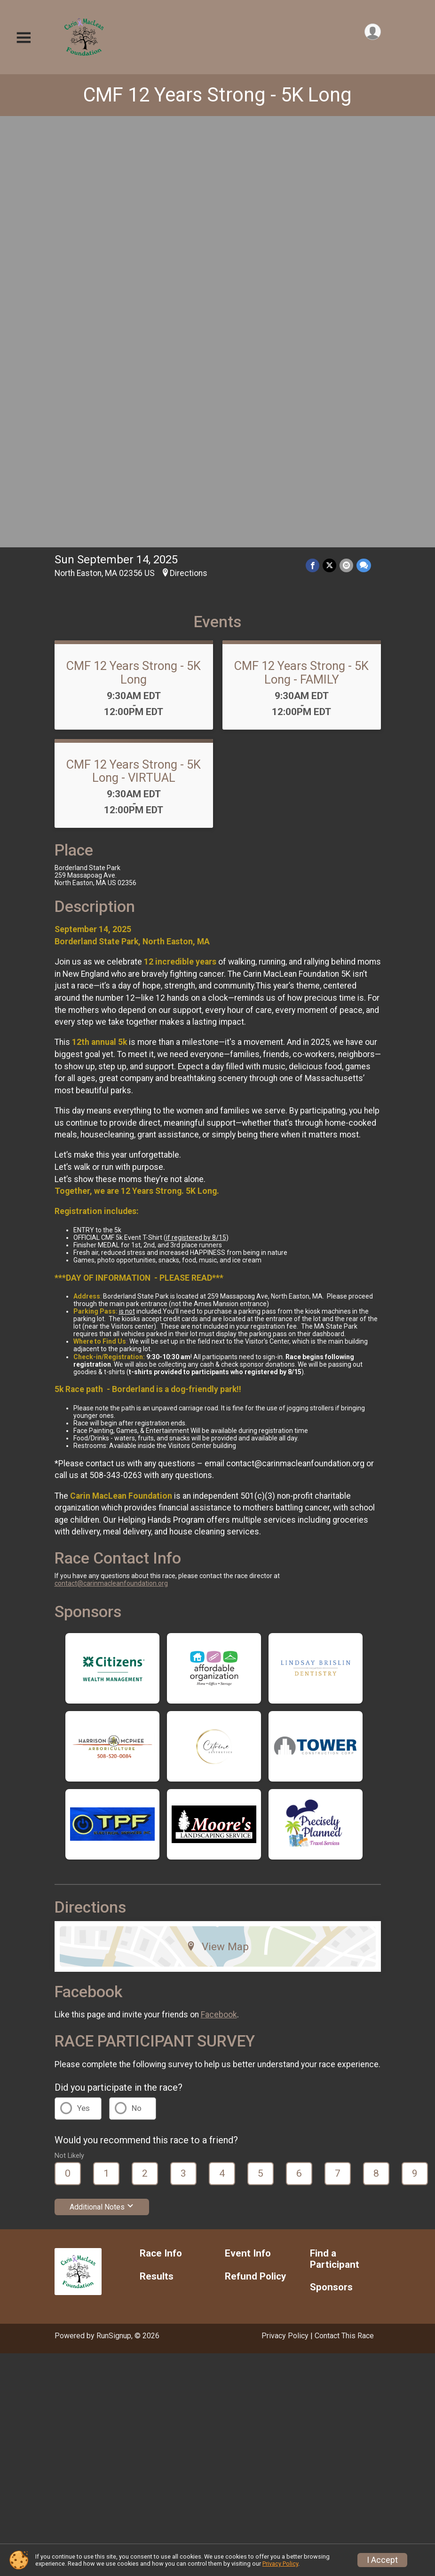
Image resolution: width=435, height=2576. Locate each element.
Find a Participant (334, 1835)
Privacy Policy (284, 1911)
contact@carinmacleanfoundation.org (111, 1159)
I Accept (382, 2560)
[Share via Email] (347, 141)
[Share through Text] (363, 141)
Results (157, 1852)
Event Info (248, 1829)
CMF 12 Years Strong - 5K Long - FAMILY (301, 248)
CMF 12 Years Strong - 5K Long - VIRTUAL (133, 347)
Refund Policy (255, 1852)
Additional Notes (102, 1783)
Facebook (219, 1590)
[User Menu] (372, 32)
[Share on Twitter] (330, 141)
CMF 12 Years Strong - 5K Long (217, 94)
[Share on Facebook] (314, 141)
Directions (188, 149)
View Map (217, 1523)
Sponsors (331, 1863)
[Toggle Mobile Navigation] (23, 37)
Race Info (161, 1829)
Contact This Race (344, 1911)
